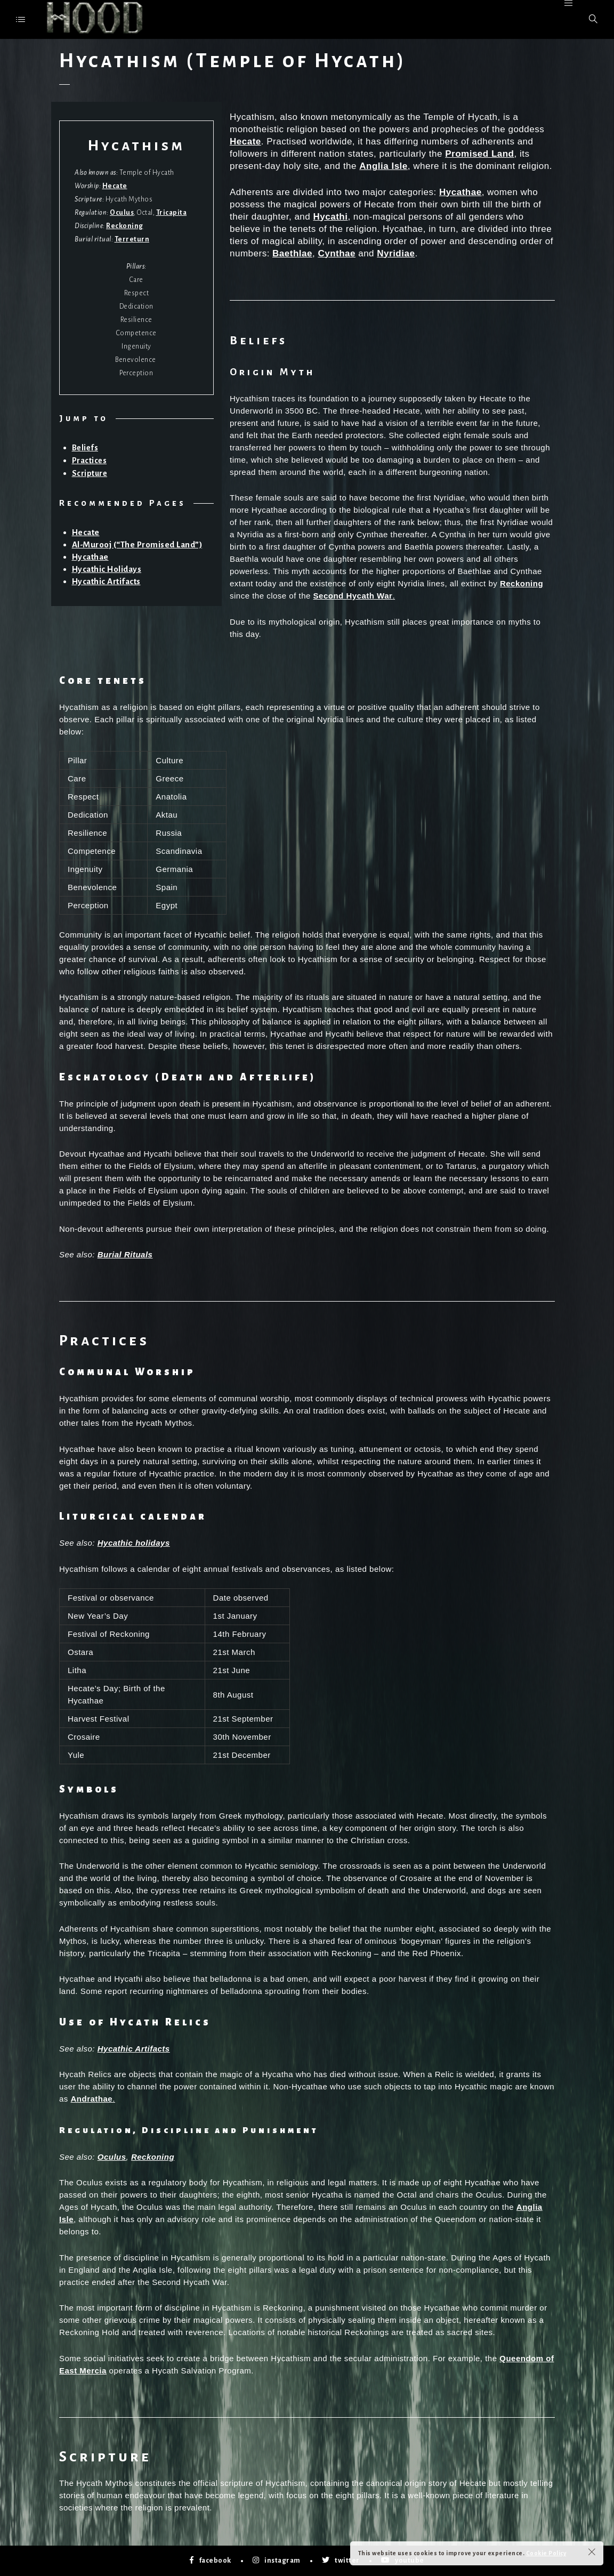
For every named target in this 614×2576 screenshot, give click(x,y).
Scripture (90, 473)
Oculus (122, 212)
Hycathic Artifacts (106, 581)
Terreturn (132, 239)
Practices (89, 460)
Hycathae (90, 556)
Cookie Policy (546, 2553)
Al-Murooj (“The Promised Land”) (138, 544)
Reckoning (124, 226)
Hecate (114, 186)
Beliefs (85, 447)
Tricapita (171, 212)
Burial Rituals (125, 1254)
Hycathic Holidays (107, 569)
